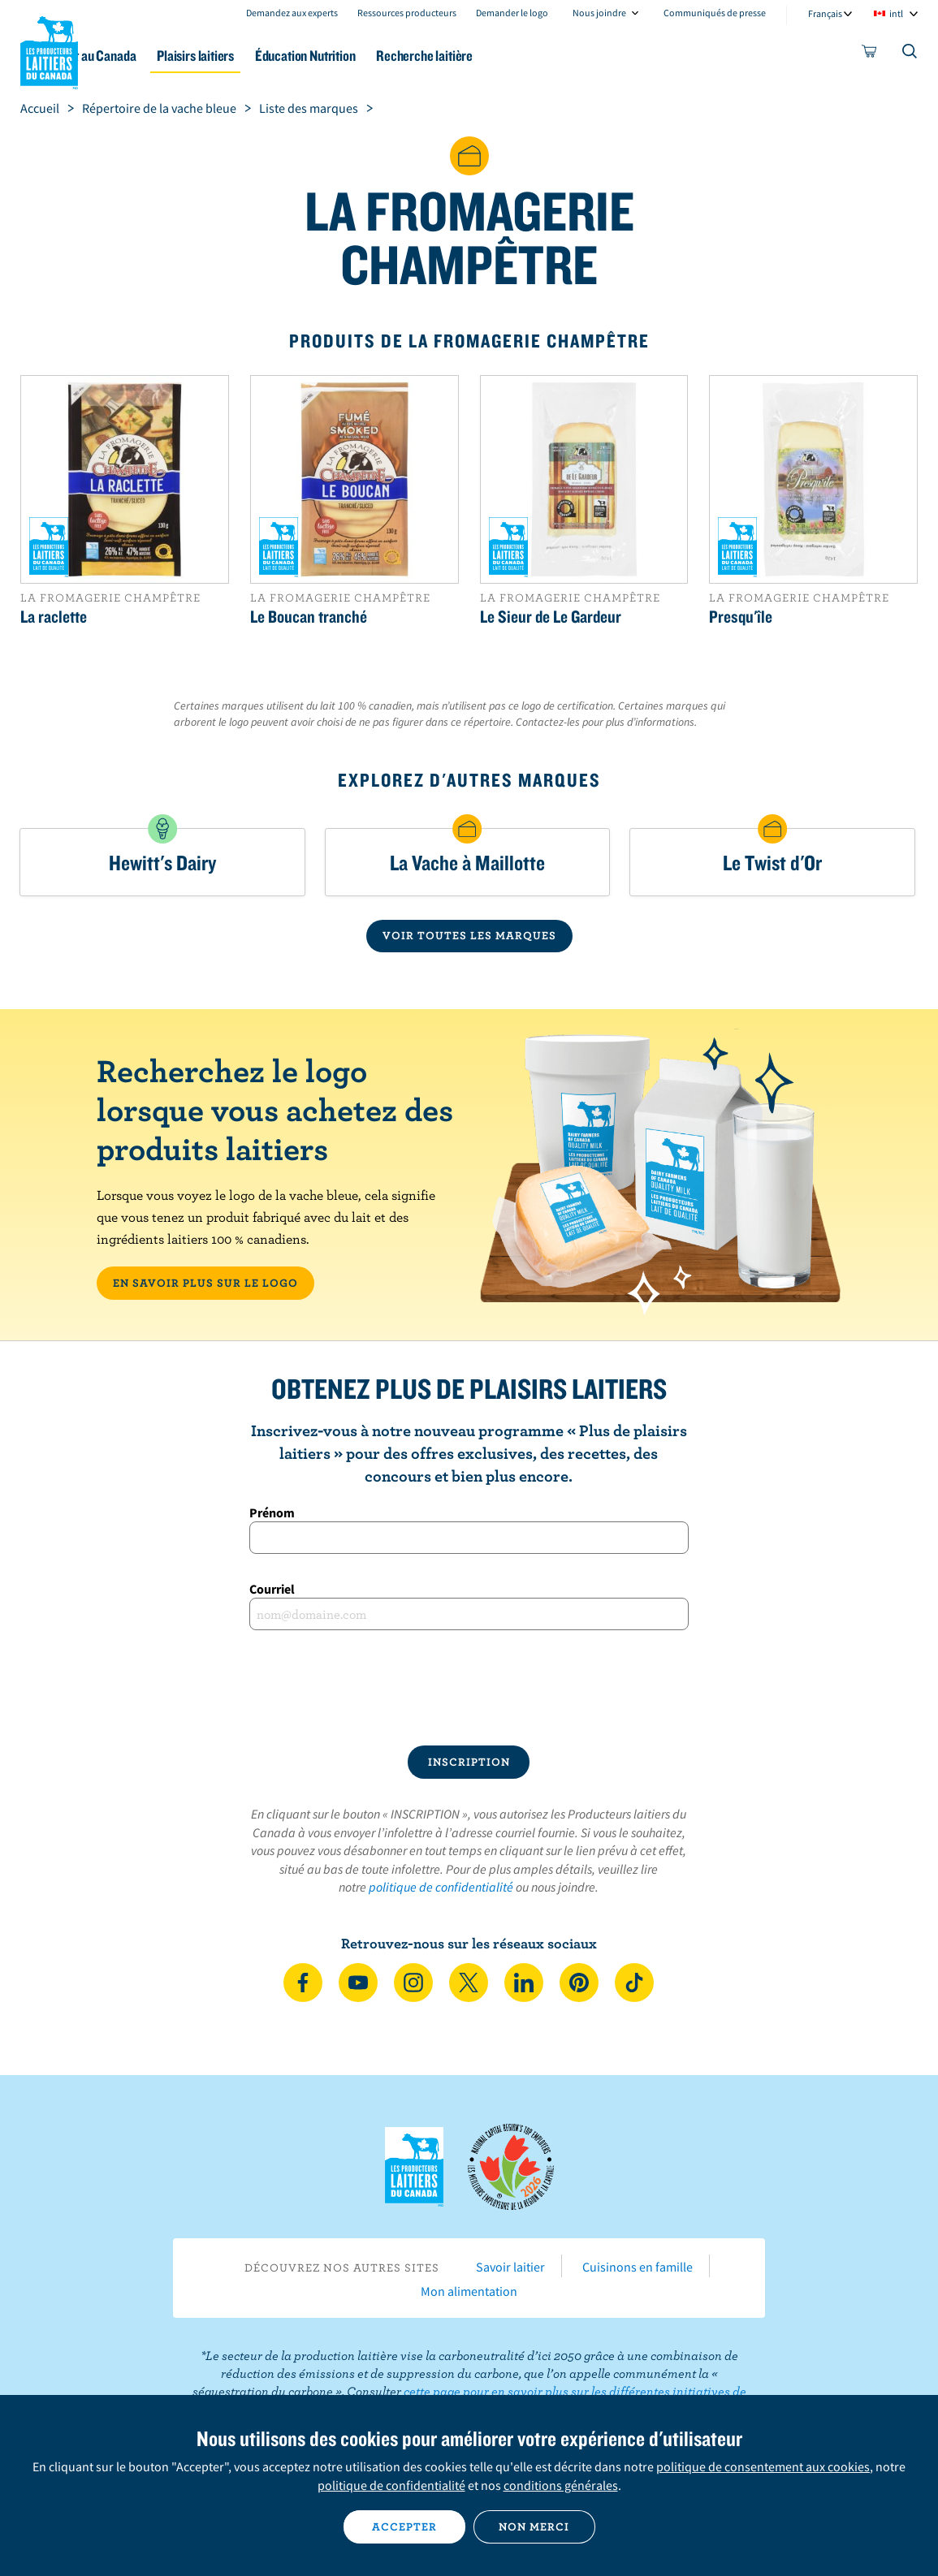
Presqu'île (740, 616)
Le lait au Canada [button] (160, 55)
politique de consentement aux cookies (763, 2466)
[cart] (870, 54)
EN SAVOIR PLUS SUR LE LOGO (205, 1282)
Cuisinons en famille (637, 2267)
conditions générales (561, 2485)
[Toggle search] (910, 54)
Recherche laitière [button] (530, 55)
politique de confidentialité (441, 1887)
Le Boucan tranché (308, 616)
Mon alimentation (469, 2291)
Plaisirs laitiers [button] (276, 55)
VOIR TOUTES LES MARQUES (469, 935)
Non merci (534, 2526)
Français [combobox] (825, 13)
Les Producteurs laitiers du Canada (49, 49)
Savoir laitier (510, 2267)
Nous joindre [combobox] (599, 12)
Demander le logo (512, 12)
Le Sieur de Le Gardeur (550, 616)
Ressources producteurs (406, 12)
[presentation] (468, 1687)
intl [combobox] (896, 13)
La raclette (53, 616)
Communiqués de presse (715, 12)
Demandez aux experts (292, 12)
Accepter (404, 2526)
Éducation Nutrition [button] (398, 55)
